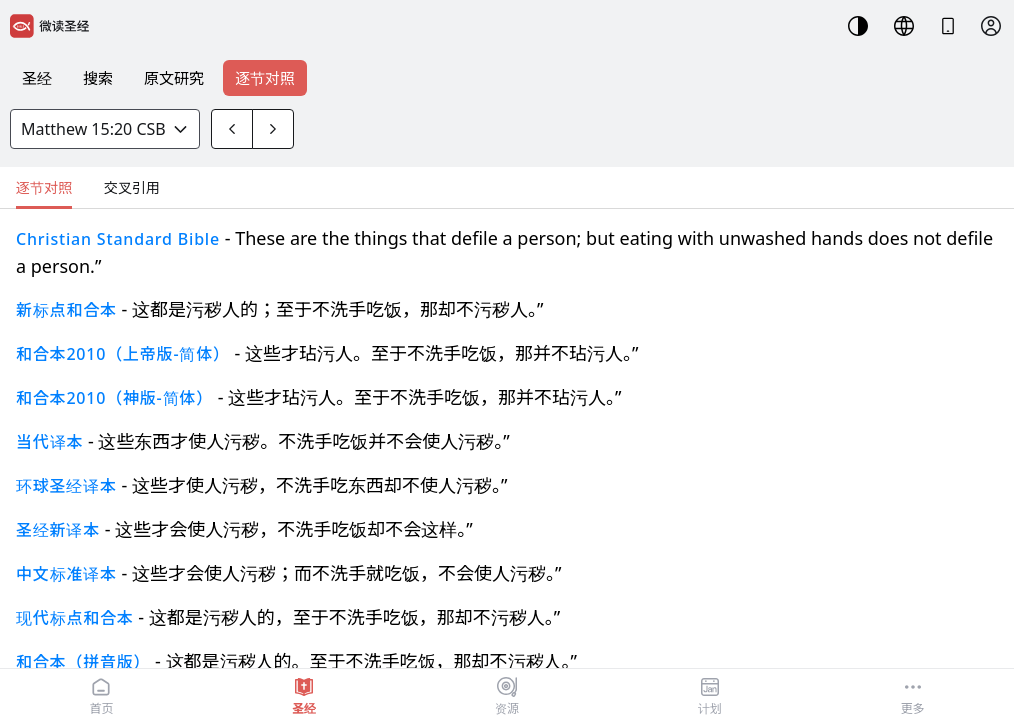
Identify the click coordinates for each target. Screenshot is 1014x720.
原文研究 (174, 78)
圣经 (37, 78)
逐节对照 (265, 78)
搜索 (98, 78)
